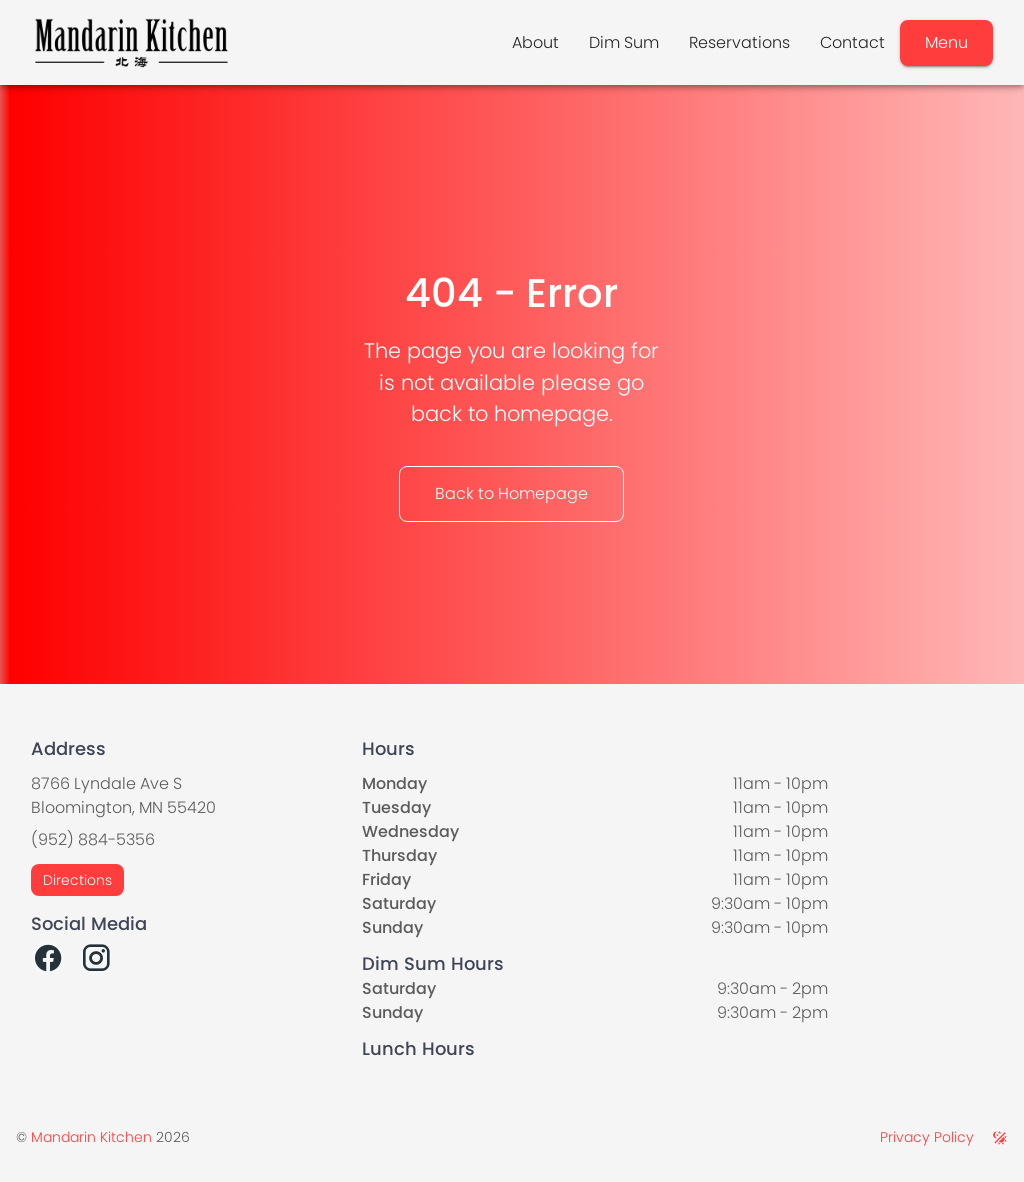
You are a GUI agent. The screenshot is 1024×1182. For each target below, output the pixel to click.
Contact (852, 42)
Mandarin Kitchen (91, 1137)
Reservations (739, 42)
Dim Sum (624, 42)
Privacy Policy (927, 1137)
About (535, 42)
